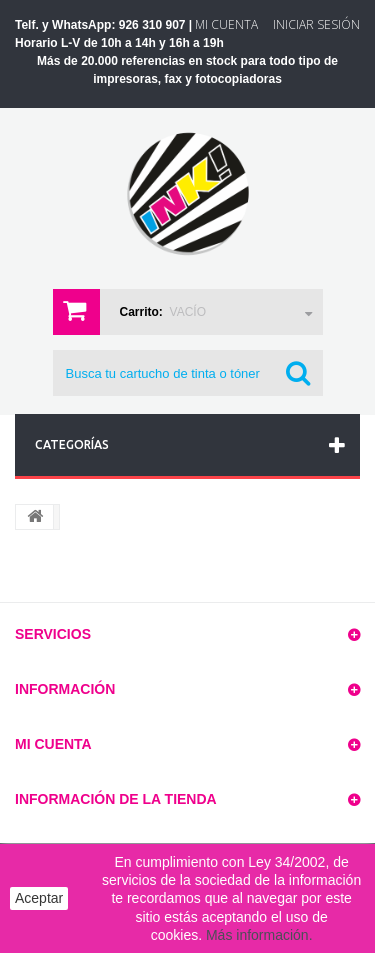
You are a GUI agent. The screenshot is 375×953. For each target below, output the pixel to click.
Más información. (259, 935)
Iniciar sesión (316, 24)
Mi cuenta (53, 744)
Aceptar (39, 898)
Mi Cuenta (226, 24)
